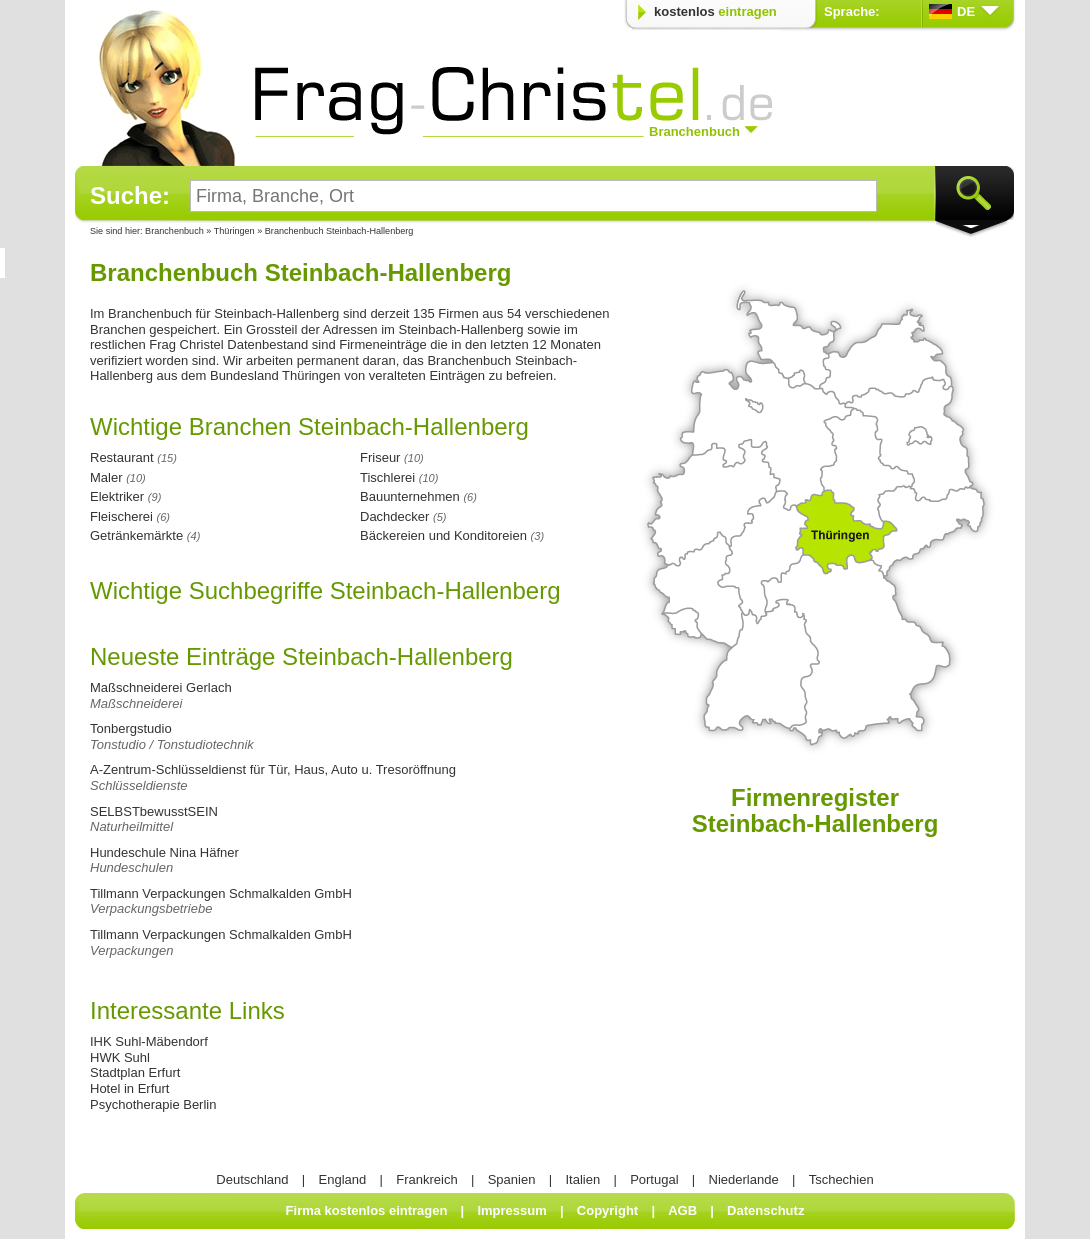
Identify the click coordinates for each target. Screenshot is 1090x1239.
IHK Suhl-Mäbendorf (149, 1041)
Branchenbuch (174, 231)
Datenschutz (765, 1210)
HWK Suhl (120, 1057)
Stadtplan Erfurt (135, 1072)
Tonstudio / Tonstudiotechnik (172, 744)
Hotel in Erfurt (129, 1088)
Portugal (654, 1179)
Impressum (511, 1210)
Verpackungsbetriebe (151, 908)
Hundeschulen (131, 867)
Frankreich (426, 1179)
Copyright (607, 1210)
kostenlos (715, 11)
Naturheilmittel (131, 826)
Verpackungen (131, 950)
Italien (582, 1179)
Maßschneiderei (136, 703)
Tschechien (841, 1179)
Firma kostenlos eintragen (367, 1210)
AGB (682, 1210)
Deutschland (252, 1179)
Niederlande (744, 1179)
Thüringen (235, 231)
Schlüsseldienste (139, 785)
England (343, 1179)
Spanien (512, 1179)
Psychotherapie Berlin (153, 1104)
